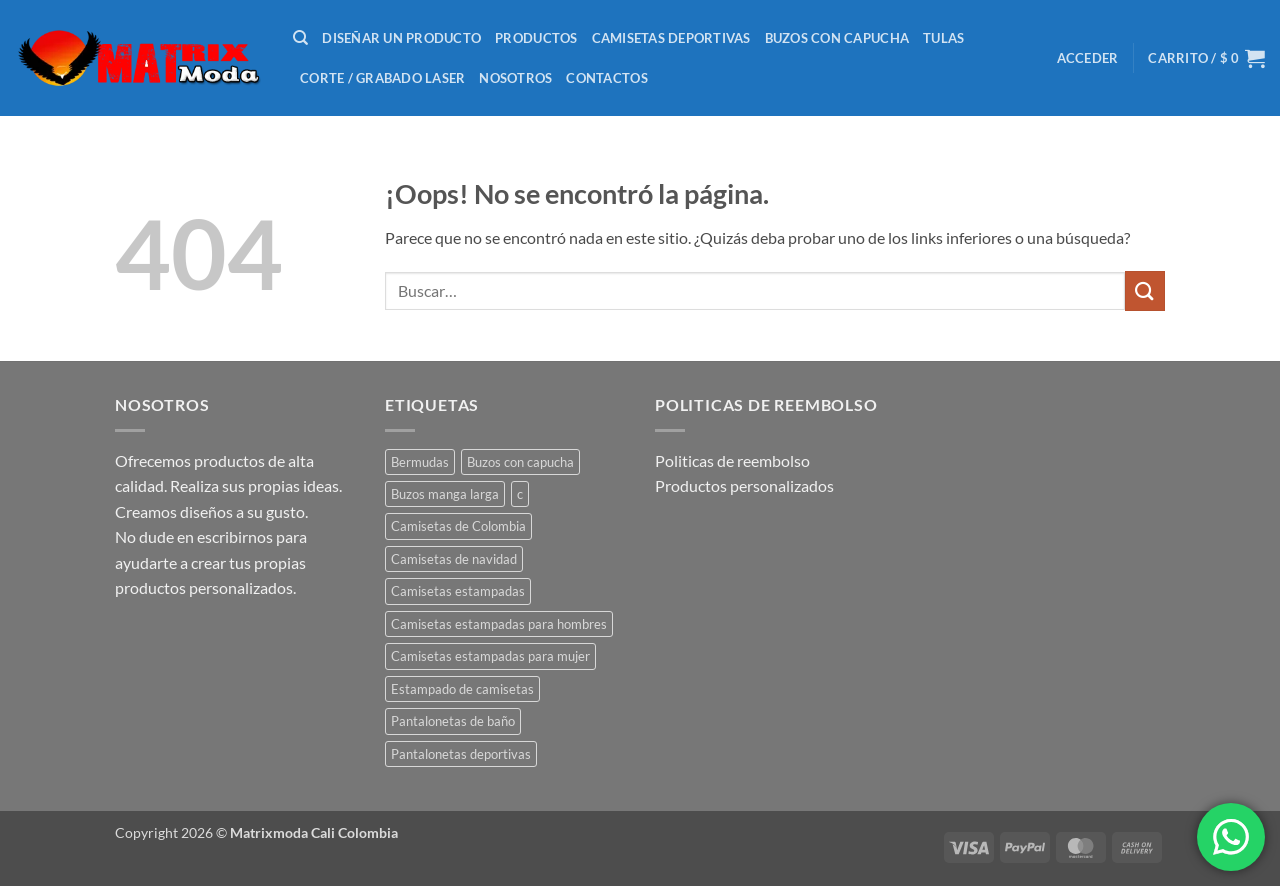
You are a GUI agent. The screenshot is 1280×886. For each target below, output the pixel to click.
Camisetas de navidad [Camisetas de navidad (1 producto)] (454, 559)
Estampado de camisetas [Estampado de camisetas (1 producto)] (462, 689)
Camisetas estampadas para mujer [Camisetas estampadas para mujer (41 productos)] (490, 656)
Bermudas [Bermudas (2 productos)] (420, 462)
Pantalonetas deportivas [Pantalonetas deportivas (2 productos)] (461, 754)
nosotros (515, 78)
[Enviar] (1145, 290)
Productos (536, 38)
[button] (1088, 58)
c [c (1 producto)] (520, 494)
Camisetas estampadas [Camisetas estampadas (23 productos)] (458, 591)
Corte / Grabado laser (382, 78)
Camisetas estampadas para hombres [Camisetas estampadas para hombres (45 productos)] (499, 624)
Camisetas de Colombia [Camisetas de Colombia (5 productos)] (458, 526)
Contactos (606, 78)
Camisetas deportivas (671, 38)
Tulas (943, 38)
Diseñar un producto (401, 38)
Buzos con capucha (837, 38)
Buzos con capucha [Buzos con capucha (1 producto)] (520, 462)
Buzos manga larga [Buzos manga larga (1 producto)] (445, 494)
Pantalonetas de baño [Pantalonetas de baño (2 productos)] (453, 721)
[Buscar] (300, 38)
